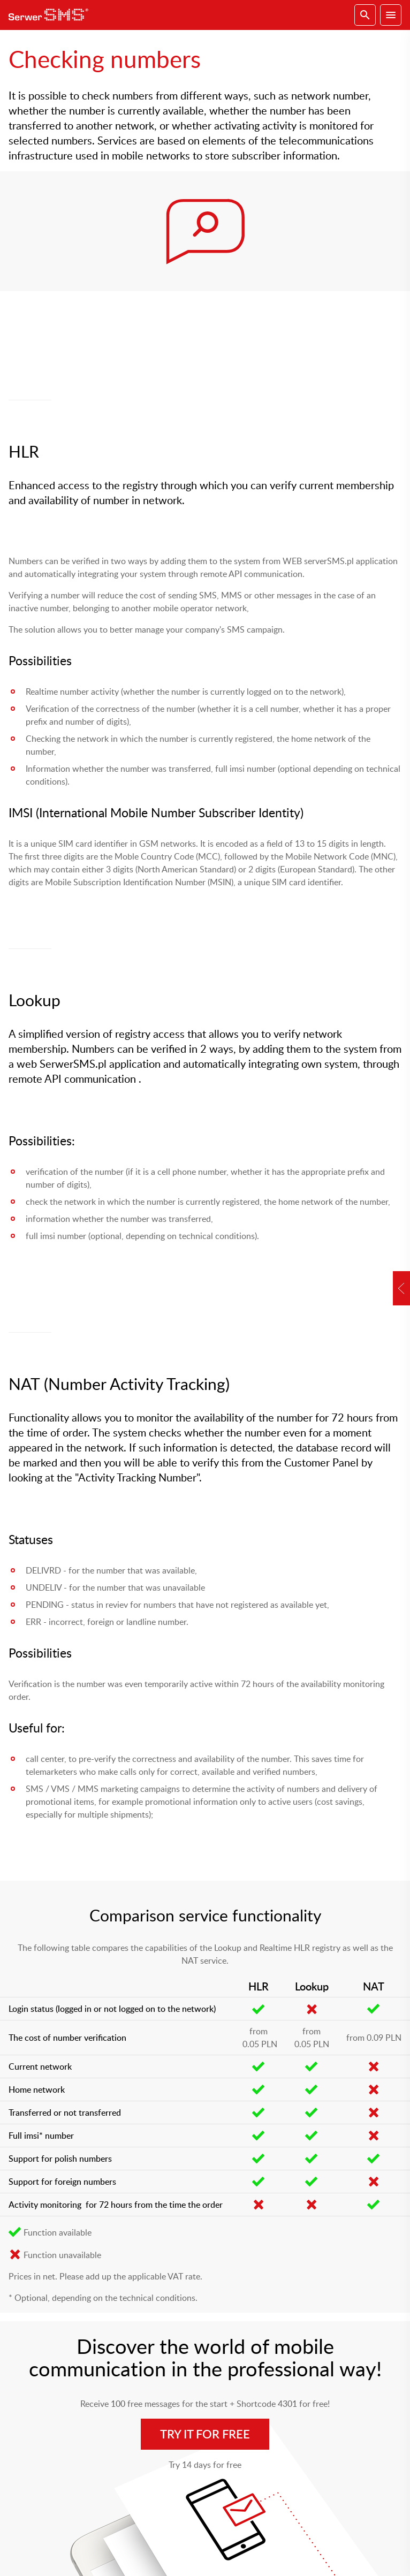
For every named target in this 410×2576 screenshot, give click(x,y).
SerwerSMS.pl (51, 15)
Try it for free (205, 2434)
